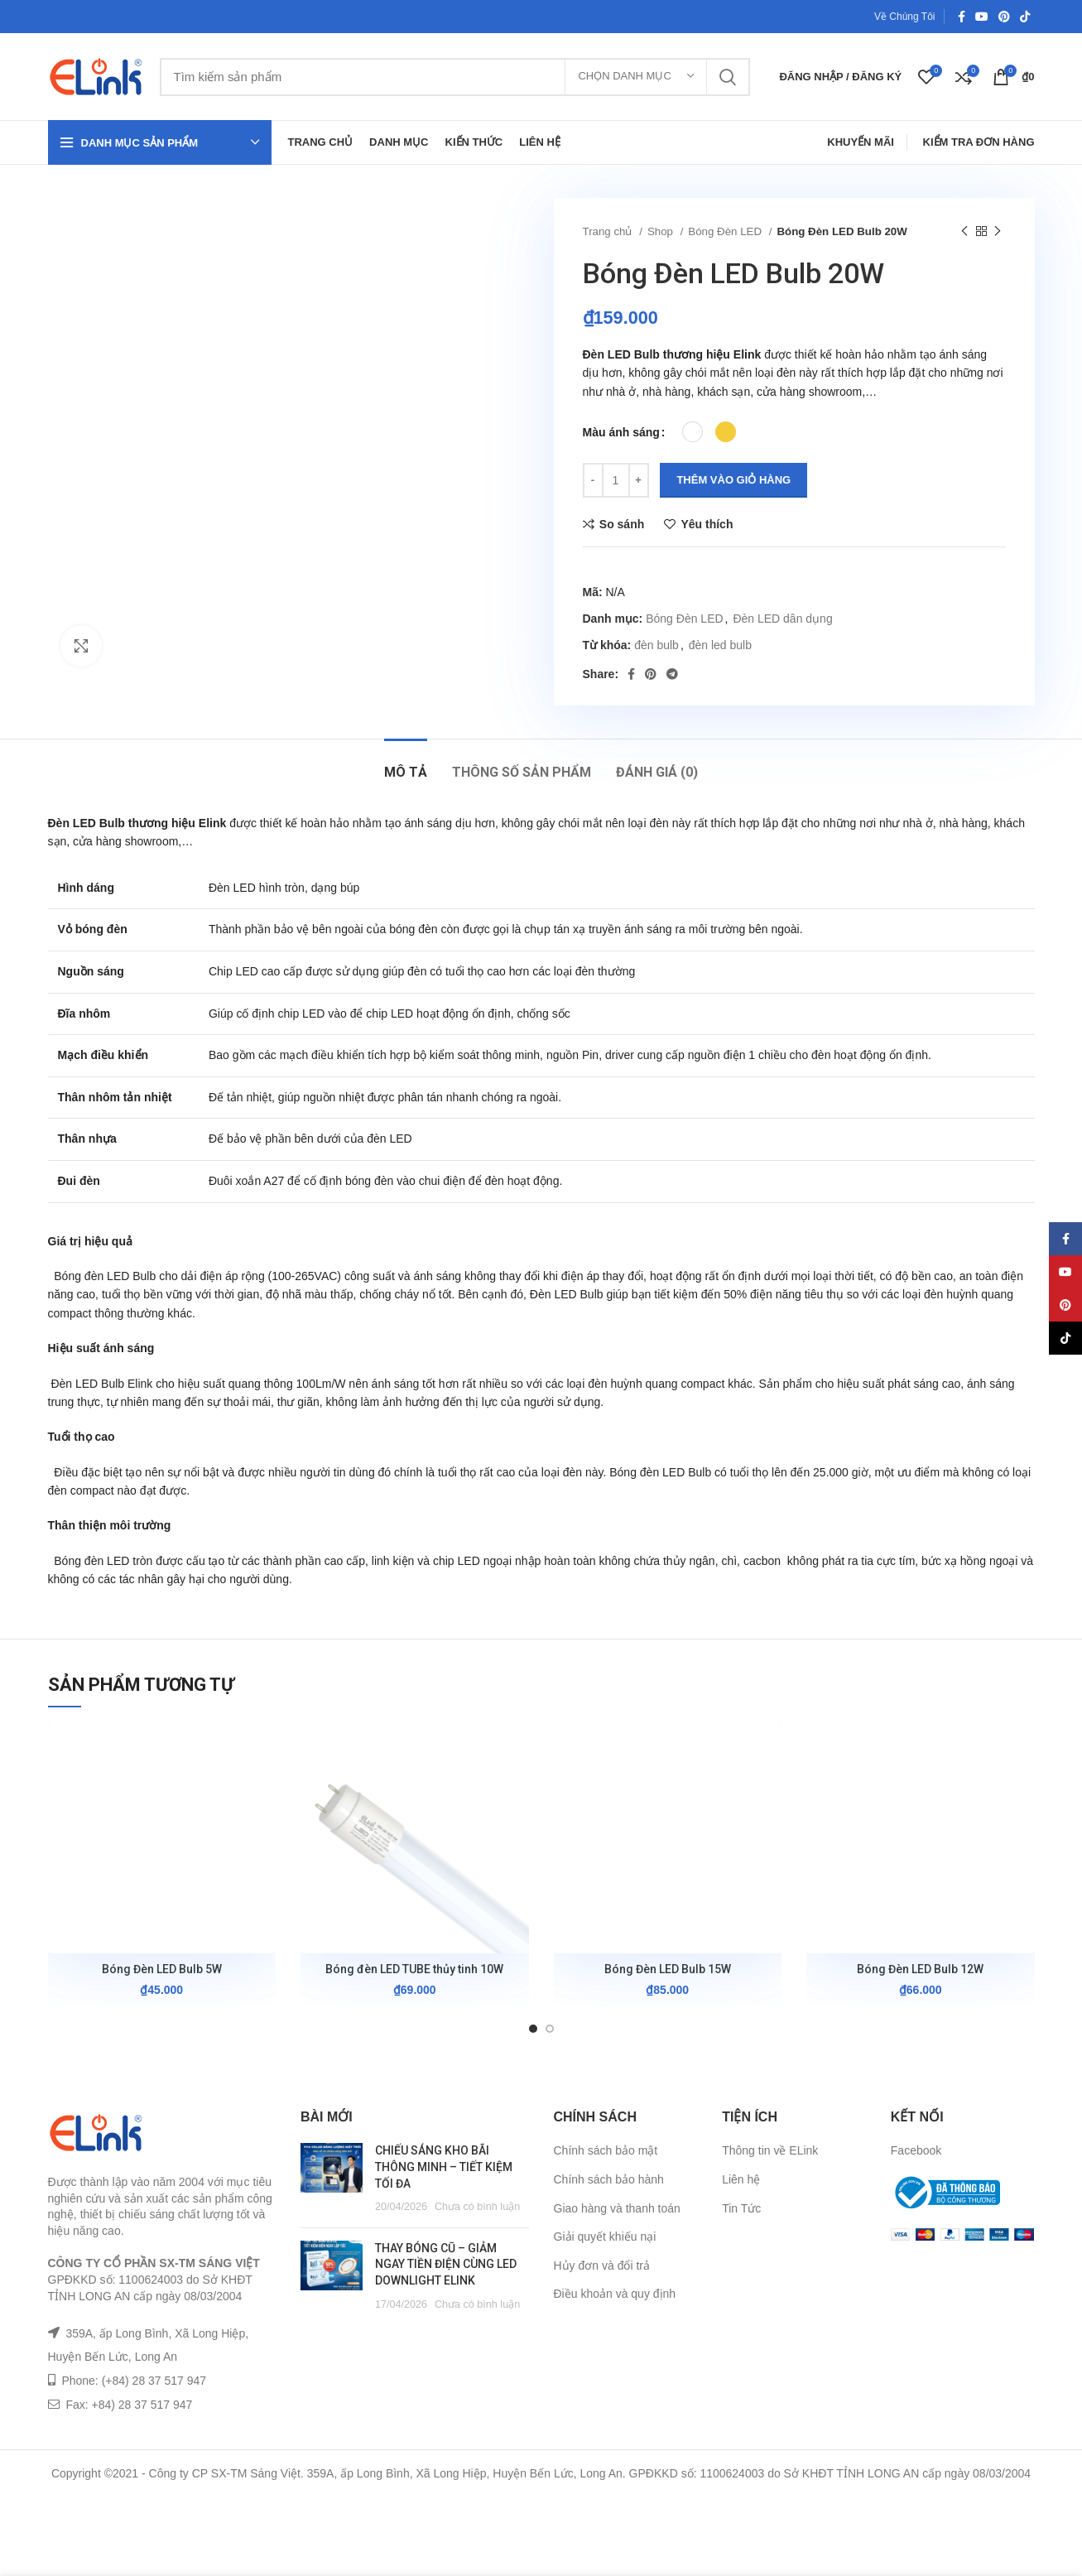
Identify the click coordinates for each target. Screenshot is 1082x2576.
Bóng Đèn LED (726, 231)
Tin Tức (741, 2208)
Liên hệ (741, 2179)
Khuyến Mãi (860, 142)
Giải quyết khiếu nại (605, 2236)
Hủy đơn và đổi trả (602, 2265)
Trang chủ (609, 231)
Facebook (916, 2150)
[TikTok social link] (1025, 16)
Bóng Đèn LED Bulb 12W (920, 1969)
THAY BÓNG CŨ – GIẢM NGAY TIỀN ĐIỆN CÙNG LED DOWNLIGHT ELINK (446, 2264)
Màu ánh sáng (621, 432)
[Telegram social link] (672, 674)
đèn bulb (656, 645)
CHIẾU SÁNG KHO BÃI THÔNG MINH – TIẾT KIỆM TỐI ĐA (443, 2166)
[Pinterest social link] (1004, 16)
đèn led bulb (720, 645)
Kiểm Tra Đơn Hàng (979, 142)
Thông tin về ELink (770, 2150)
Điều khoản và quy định (615, 2293)
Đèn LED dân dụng (782, 618)
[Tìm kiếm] (455, 77)
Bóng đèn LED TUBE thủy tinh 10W (414, 1969)
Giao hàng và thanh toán (617, 2208)
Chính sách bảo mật (606, 2150)
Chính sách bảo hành (609, 2179)
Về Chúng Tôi (904, 16)
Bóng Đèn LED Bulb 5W (162, 1969)
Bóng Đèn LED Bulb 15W (667, 1969)
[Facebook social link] (961, 16)
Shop (661, 231)
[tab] (405, 764)
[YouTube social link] (981, 16)
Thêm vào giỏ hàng (733, 480)
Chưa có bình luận (477, 2206)
